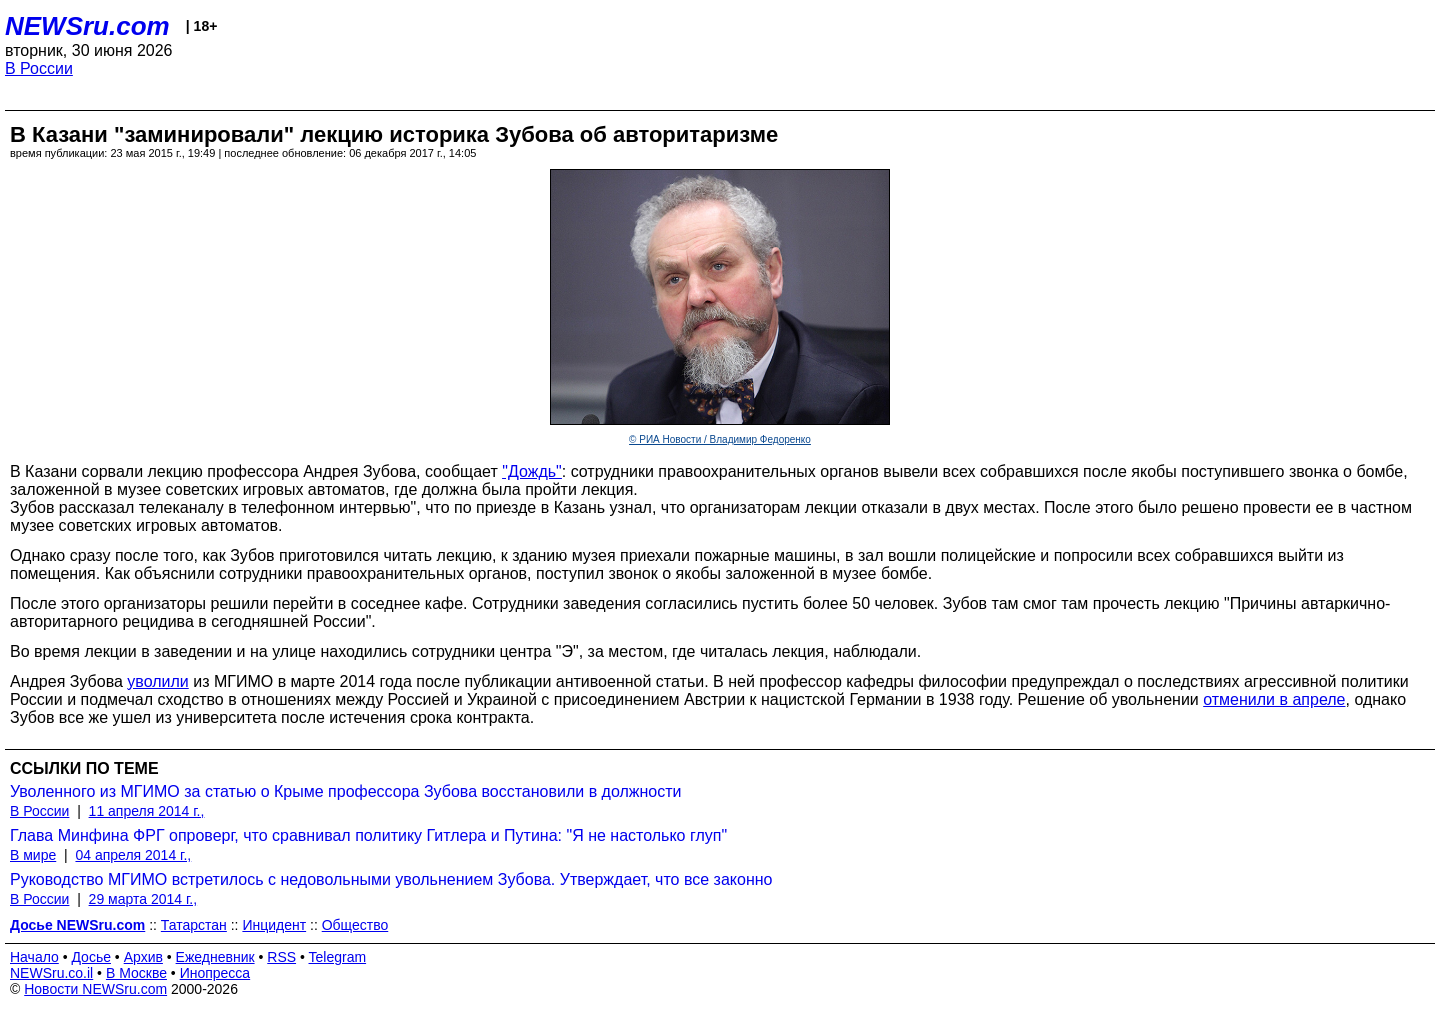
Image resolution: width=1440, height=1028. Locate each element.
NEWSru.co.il (51, 973)
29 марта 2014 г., (143, 899)
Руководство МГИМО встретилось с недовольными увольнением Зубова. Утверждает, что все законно (391, 879)
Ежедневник (215, 957)
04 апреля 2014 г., (133, 855)
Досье (91, 957)
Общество (355, 925)
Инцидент (274, 925)
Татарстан (194, 925)
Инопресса (215, 973)
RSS (281, 957)
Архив (143, 957)
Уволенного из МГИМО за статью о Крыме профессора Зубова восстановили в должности (346, 791)
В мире (33, 855)
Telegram (338, 957)
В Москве (136, 973)
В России (39, 68)
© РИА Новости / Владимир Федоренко (720, 439)
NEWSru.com (87, 26)
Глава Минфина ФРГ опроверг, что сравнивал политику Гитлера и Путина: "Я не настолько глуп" (368, 835)
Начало (34, 957)
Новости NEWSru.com (95, 989)
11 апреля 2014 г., (147, 811)
